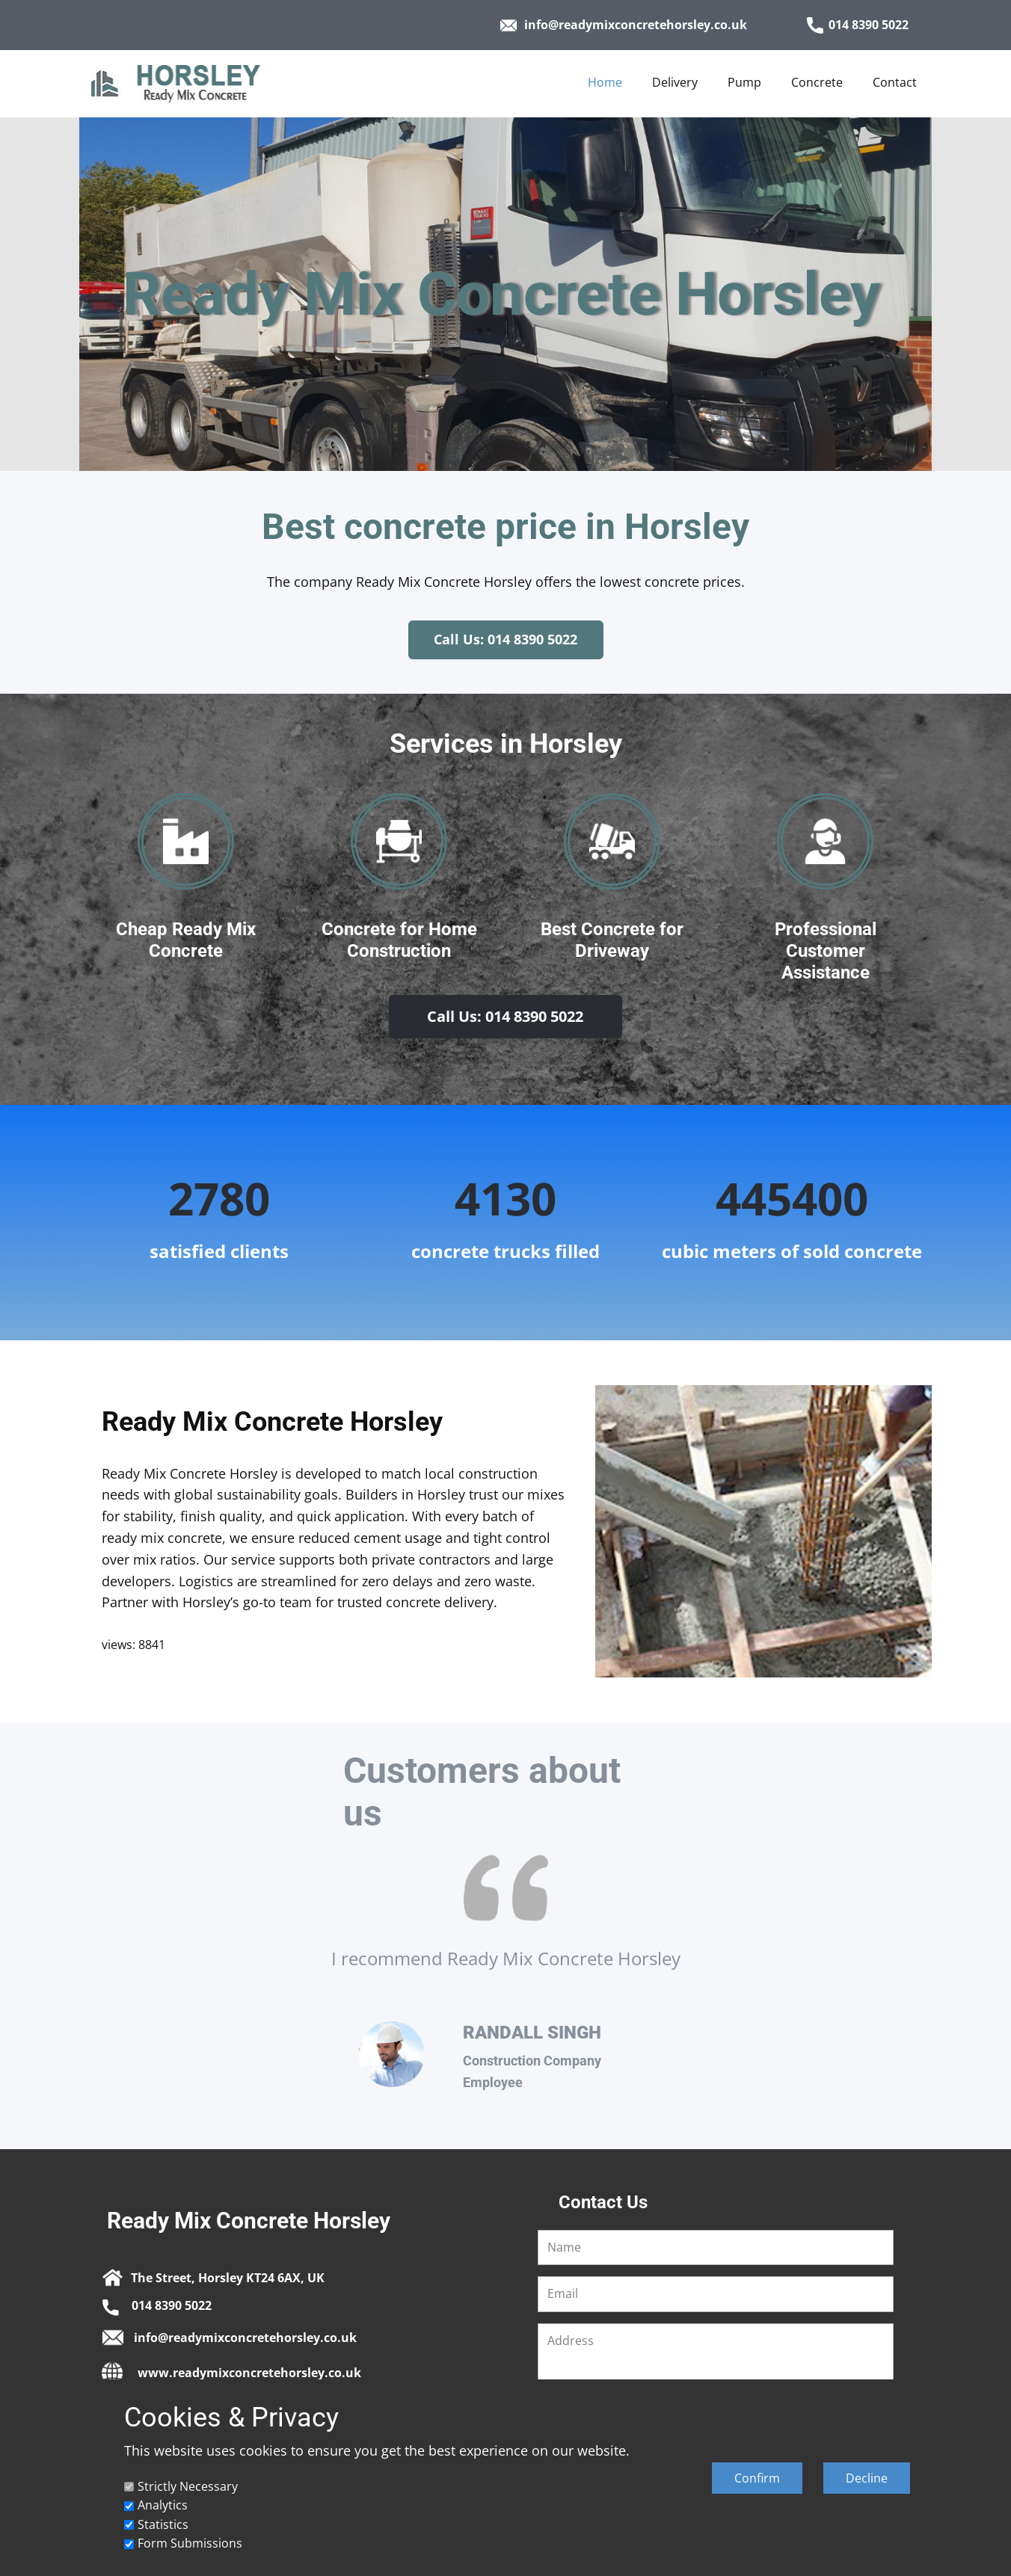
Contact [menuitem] (895, 82)
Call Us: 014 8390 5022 (505, 639)
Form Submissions (190, 2543)
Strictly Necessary (188, 2486)
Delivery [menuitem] (675, 82)
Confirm (757, 2478)
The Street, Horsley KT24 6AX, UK (213, 2276)
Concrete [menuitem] (817, 82)
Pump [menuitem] (744, 82)
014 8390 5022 (858, 24)
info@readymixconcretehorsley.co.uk (623, 24)
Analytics (163, 2505)
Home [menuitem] (605, 82)
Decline (867, 2478)
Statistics (163, 2524)
